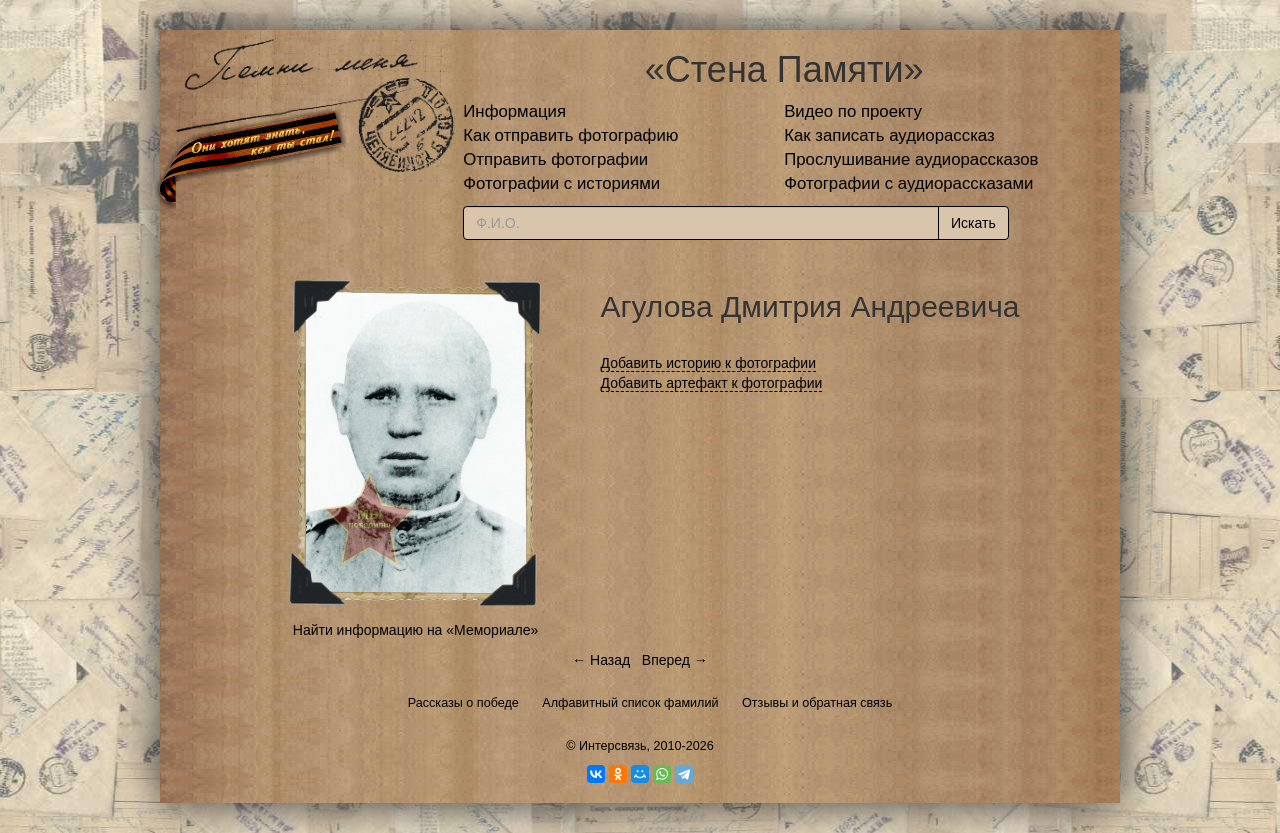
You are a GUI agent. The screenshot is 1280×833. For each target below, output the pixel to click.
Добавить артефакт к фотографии (712, 383)
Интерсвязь (613, 746)
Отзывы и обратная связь (817, 703)
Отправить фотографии (555, 159)
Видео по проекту (853, 111)
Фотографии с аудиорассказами (908, 183)
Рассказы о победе (463, 703)
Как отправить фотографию (570, 135)
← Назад (601, 660)
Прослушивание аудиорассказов (911, 159)
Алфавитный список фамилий (630, 703)
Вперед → (675, 660)
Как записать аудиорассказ (889, 135)
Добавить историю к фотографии (709, 363)
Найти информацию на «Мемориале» (415, 630)
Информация (514, 111)
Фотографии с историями (561, 183)
